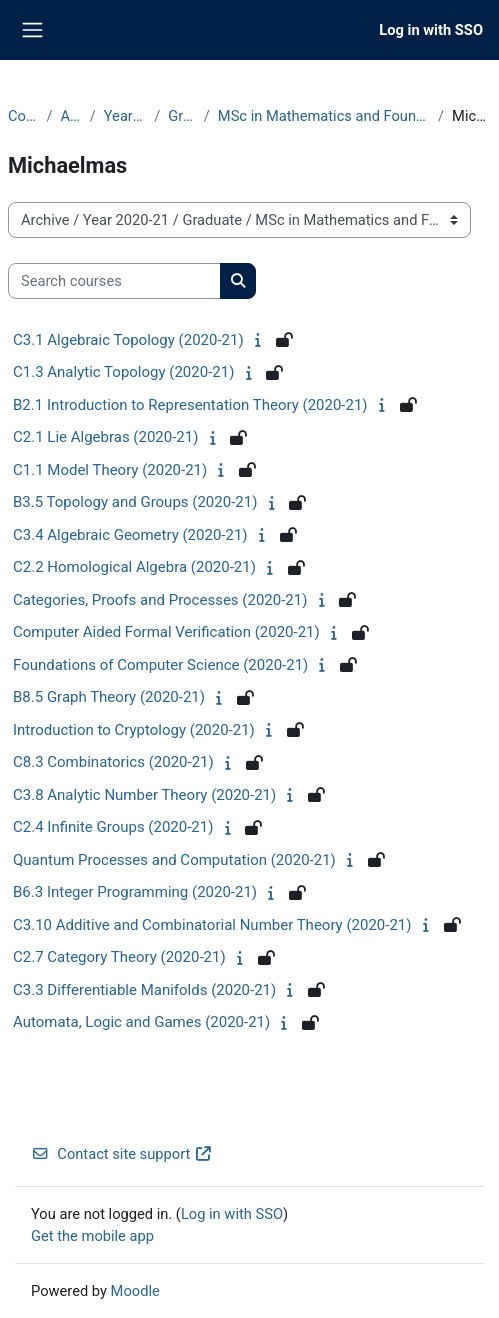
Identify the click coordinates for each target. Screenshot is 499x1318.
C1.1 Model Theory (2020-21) (110, 470)
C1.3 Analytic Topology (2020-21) (123, 372)
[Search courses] (114, 281)
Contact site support (122, 1154)
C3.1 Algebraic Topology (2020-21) (128, 340)
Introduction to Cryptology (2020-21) (134, 730)
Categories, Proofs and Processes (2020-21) (160, 600)
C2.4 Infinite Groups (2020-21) (113, 827)
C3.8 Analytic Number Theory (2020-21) (144, 795)
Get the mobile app (92, 1236)
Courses (23, 116)
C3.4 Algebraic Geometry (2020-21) (130, 535)
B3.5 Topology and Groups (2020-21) (135, 502)
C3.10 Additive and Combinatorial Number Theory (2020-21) (212, 925)
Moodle (135, 1291)
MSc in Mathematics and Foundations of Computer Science (324, 116)
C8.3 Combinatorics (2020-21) (113, 762)
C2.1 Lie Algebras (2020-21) (105, 437)
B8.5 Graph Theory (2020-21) (109, 697)
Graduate (181, 116)
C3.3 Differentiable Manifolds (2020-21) (144, 990)
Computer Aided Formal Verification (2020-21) (166, 632)
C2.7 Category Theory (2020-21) (119, 957)
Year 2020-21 (125, 116)
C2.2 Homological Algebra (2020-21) (134, 567)
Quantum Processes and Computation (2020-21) (174, 860)
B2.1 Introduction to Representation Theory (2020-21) (190, 405)
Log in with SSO (431, 30)
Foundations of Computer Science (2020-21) (160, 665)
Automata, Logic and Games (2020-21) (141, 1022)
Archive (70, 116)
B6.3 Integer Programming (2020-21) (135, 892)
